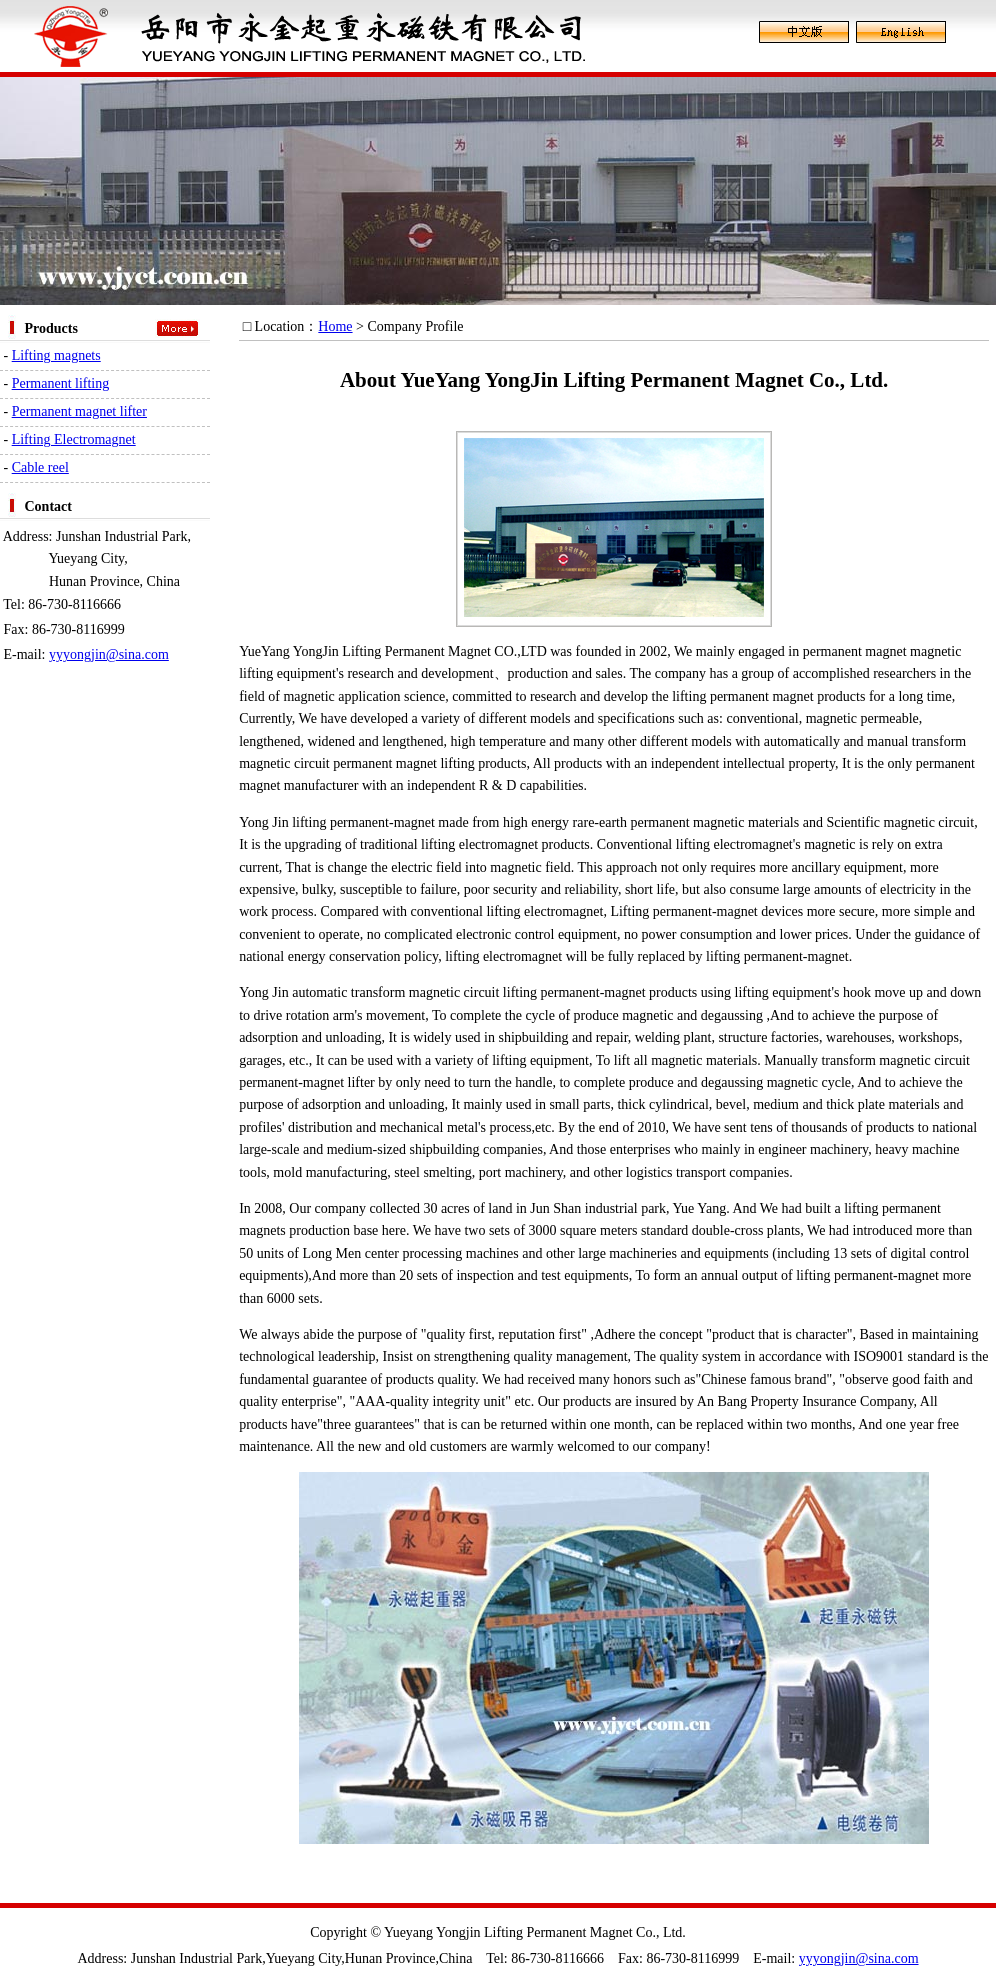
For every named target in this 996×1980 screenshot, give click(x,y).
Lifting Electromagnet (74, 439)
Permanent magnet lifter (79, 411)
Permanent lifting (61, 383)
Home (335, 326)
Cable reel (40, 467)
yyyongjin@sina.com (109, 654)
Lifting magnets (56, 355)
